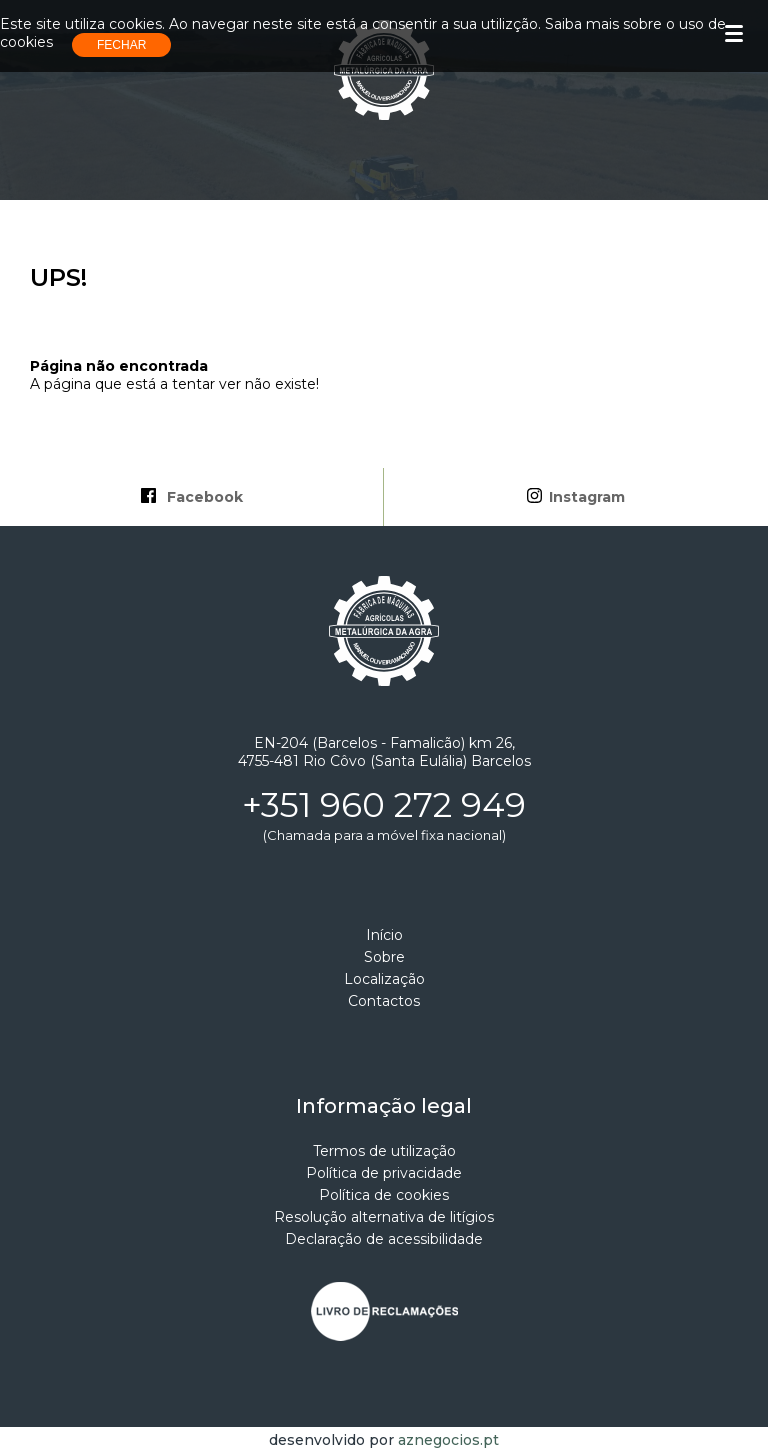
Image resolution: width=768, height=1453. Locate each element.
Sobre (384, 957)
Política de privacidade (384, 1173)
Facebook (192, 497)
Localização (384, 979)
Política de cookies (384, 1195)
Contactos (384, 1001)
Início (384, 935)
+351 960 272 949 (384, 805)
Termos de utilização (384, 1151)
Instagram (576, 497)
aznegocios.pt (448, 1440)
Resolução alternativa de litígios (384, 1217)
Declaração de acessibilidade (384, 1239)
